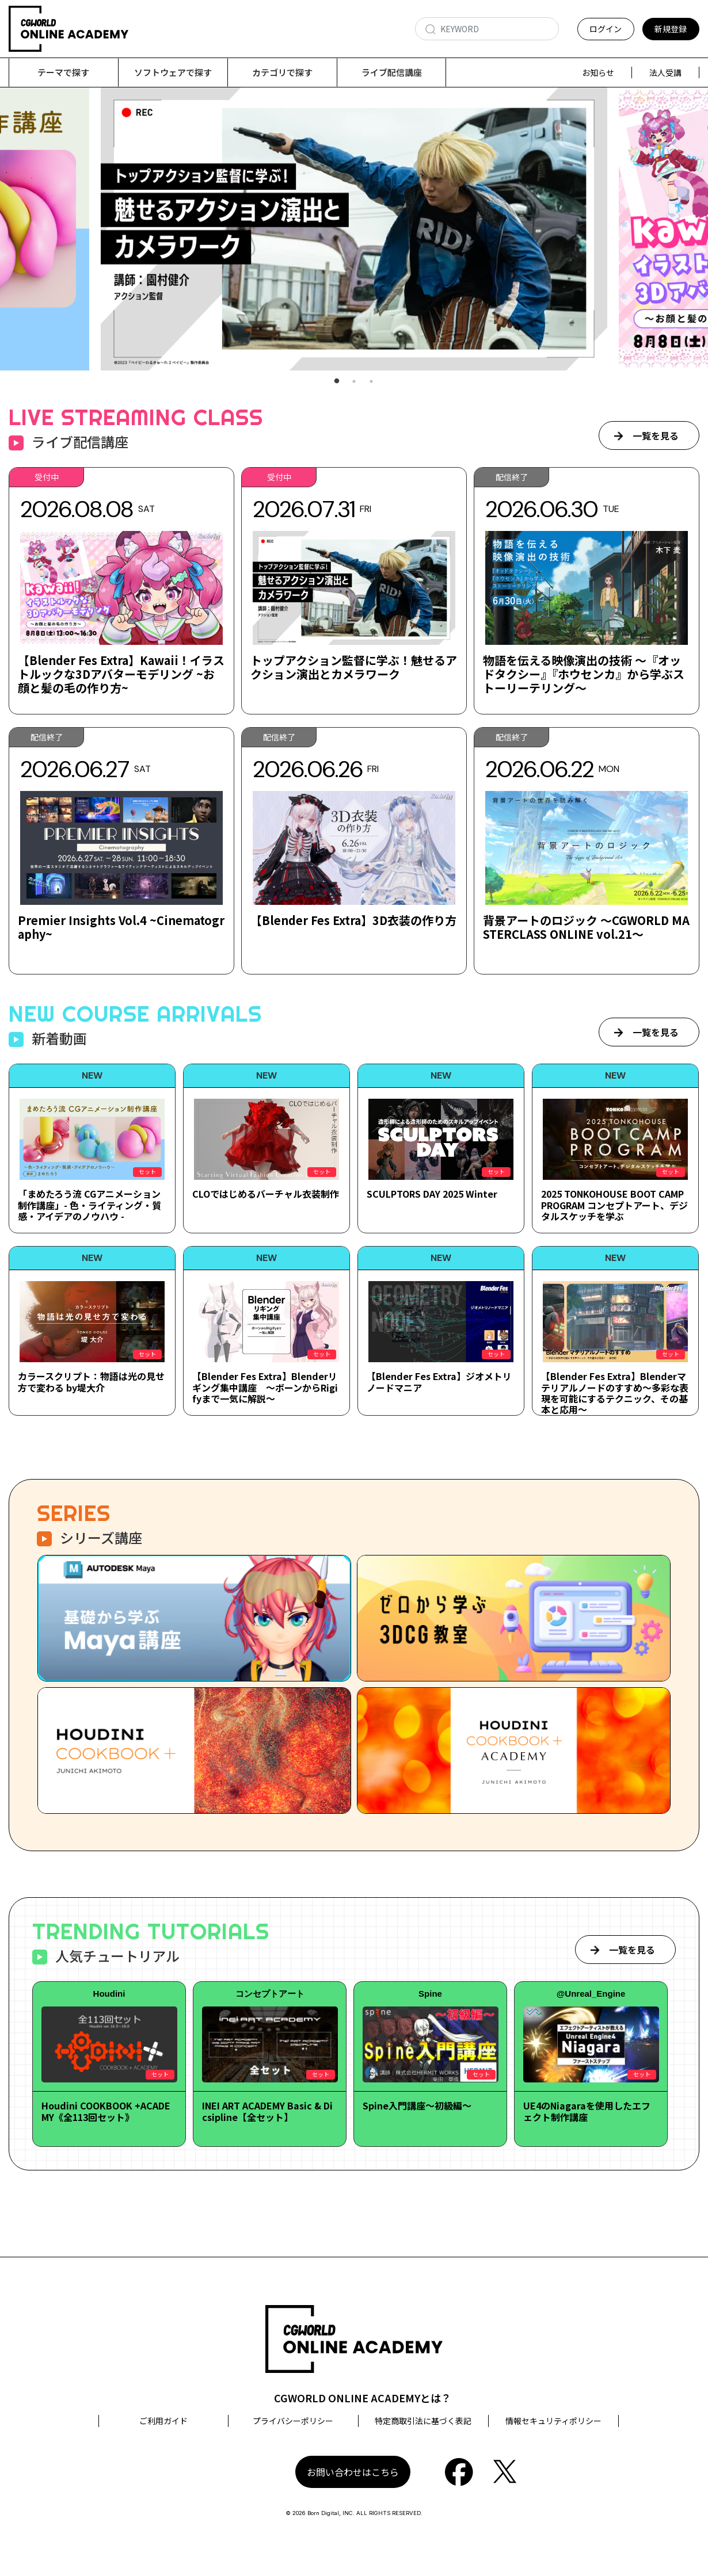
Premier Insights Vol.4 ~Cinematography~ (121, 927)
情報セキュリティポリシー (553, 2421)
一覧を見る (656, 436)
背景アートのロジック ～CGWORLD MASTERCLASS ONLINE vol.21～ (586, 927)
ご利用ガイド (163, 2421)
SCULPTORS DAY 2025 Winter (432, 1194)
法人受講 (665, 72)
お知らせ (598, 72)
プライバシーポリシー (293, 2421)
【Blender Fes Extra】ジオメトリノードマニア (439, 1382)
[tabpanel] (354, 229)
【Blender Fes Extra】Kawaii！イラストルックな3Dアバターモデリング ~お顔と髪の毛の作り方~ (121, 674)
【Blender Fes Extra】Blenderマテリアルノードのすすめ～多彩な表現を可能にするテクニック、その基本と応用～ (614, 1393)
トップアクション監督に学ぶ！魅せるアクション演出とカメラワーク (353, 667)
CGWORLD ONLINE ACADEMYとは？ (362, 2398)
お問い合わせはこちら (353, 2472)
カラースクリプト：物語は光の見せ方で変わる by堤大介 (91, 1382)
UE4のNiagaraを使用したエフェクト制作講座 (586, 2111)
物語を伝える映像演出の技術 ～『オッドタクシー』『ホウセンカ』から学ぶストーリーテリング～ (583, 674)
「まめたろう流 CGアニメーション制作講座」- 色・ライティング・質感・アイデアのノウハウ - (89, 1205)
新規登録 (670, 29)
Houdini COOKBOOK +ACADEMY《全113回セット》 (105, 2111)
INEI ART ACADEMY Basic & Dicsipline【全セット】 (267, 2111)
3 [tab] (371, 382)
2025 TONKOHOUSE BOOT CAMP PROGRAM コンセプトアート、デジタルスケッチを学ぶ (614, 1205)
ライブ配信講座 (391, 72)
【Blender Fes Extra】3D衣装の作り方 (353, 920)
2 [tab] (354, 382)
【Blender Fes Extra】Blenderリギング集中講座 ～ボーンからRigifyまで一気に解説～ (265, 1387)
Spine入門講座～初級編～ (417, 2106)
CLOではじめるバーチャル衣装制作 (265, 1194)
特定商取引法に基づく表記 (423, 2421)
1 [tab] (336, 382)
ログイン (605, 29)
